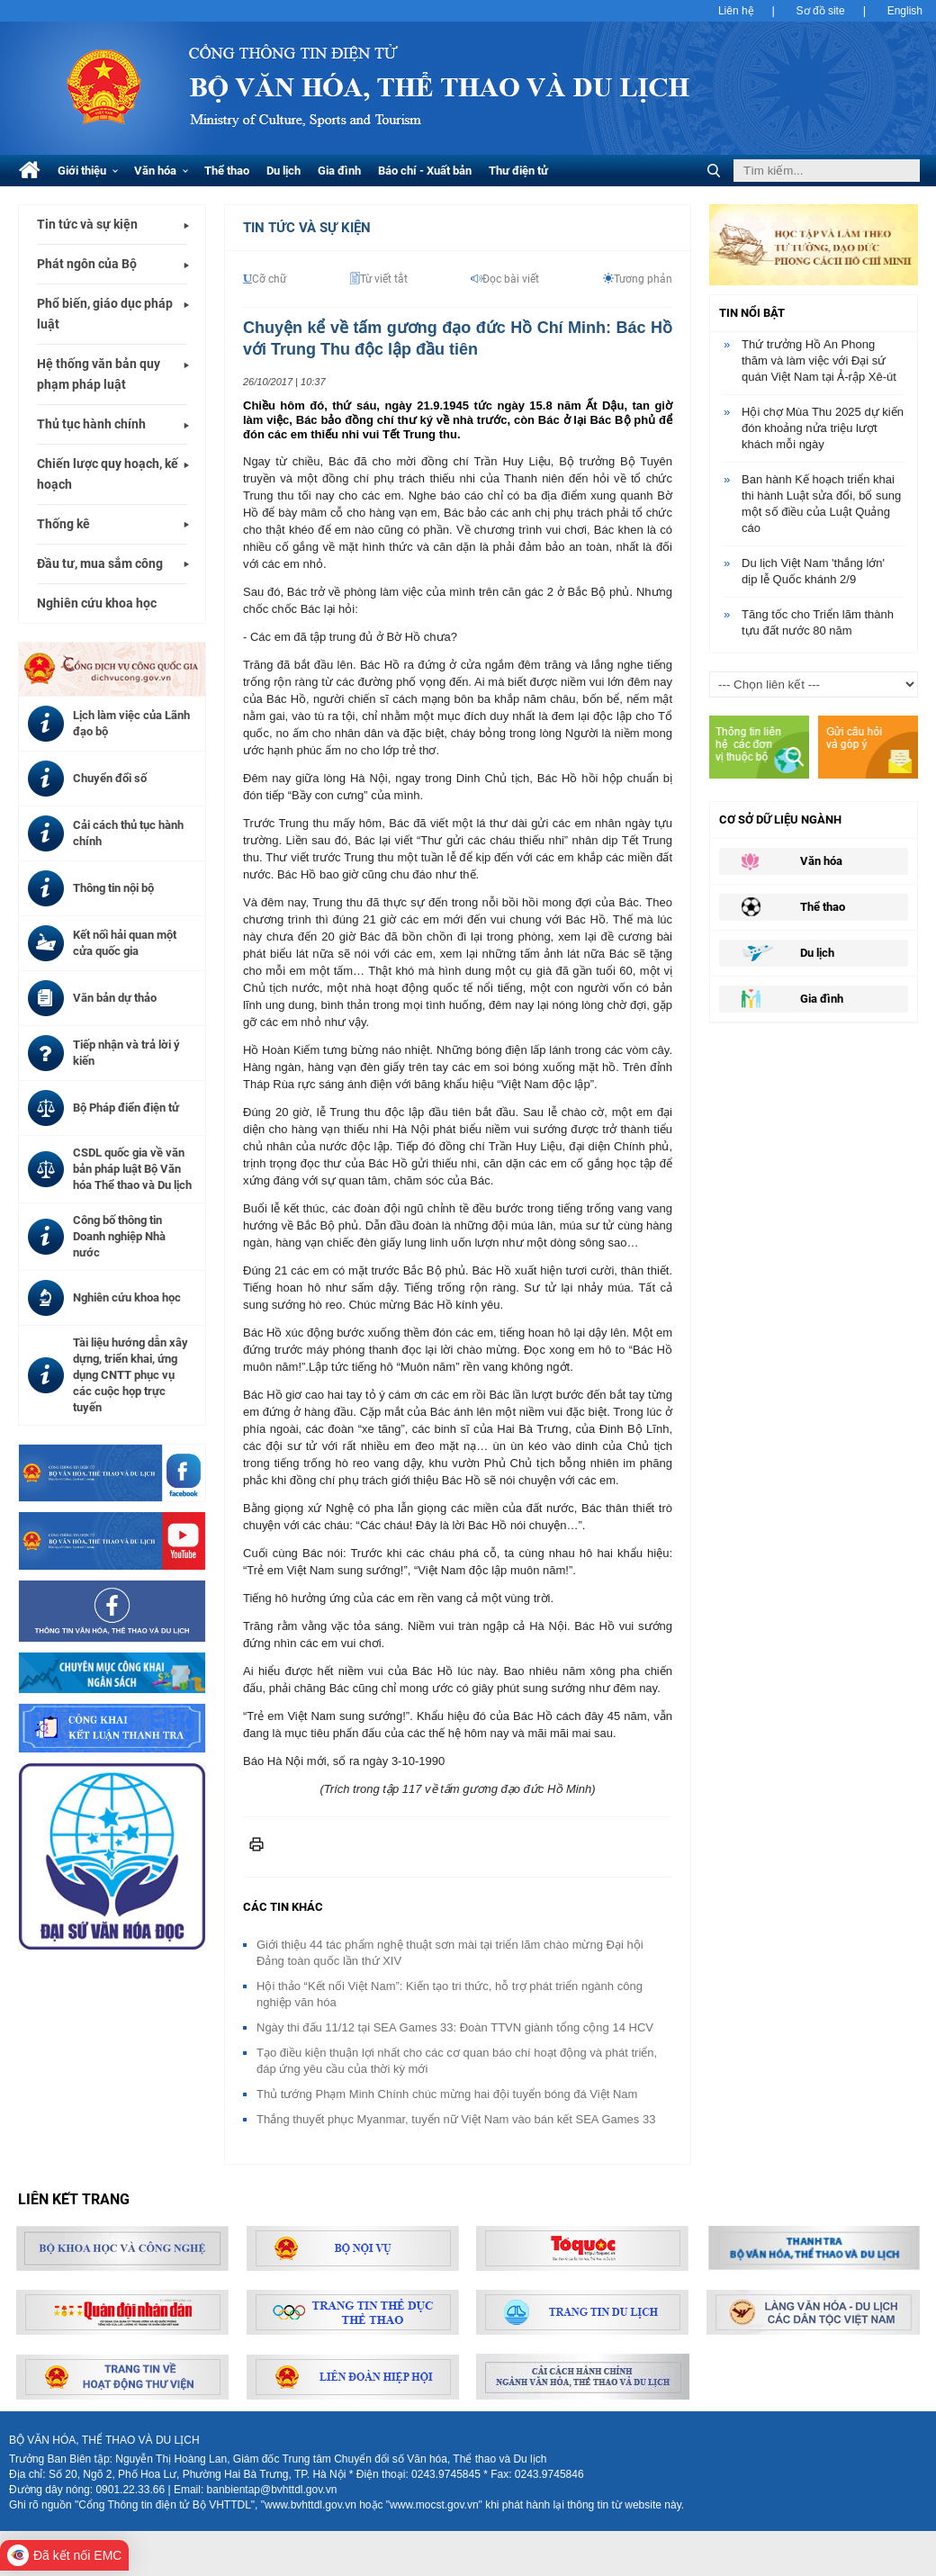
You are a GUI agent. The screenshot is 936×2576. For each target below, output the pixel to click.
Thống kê (63, 524)
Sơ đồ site (820, 11)
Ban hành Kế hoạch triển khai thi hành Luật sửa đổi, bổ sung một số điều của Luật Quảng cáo (821, 504)
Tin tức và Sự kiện (307, 228)
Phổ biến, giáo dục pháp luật (105, 313)
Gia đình (339, 170)
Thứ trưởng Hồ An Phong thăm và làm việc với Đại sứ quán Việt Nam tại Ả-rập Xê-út (819, 360)
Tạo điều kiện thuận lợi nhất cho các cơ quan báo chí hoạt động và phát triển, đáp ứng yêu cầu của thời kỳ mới (456, 2061)
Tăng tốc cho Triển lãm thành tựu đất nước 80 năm (818, 622)
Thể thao (226, 170)
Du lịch (283, 170)
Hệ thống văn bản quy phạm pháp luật (98, 374)
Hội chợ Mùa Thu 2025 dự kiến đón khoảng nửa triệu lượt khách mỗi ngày (823, 428)
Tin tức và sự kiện (87, 224)
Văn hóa (161, 170)
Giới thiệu (88, 170)
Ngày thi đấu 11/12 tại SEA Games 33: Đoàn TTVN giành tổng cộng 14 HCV (454, 2027)
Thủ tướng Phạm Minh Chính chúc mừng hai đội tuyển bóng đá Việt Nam (446, 2094)
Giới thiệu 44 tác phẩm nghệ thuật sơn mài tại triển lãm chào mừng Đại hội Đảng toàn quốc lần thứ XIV (450, 1953)
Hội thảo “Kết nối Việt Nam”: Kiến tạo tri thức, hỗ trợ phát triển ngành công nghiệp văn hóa (449, 1994)
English (904, 11)
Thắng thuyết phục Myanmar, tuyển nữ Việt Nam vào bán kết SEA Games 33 (455, 2119)
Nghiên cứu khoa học (97, 603)
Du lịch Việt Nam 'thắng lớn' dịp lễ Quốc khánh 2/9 (813, 571)
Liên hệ (736, 11)
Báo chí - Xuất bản (425, 170)
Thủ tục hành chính (91, 424)
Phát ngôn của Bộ (87, 264)
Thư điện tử (518, 170)
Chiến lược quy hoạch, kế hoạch (107, 473)
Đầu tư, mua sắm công (100, 563)
